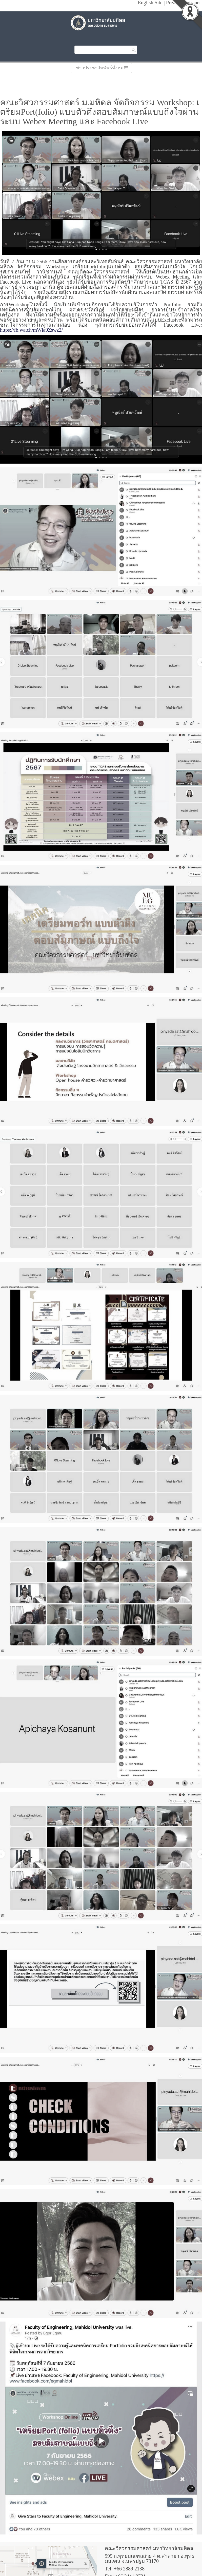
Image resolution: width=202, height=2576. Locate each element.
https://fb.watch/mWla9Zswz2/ (31, 330)
